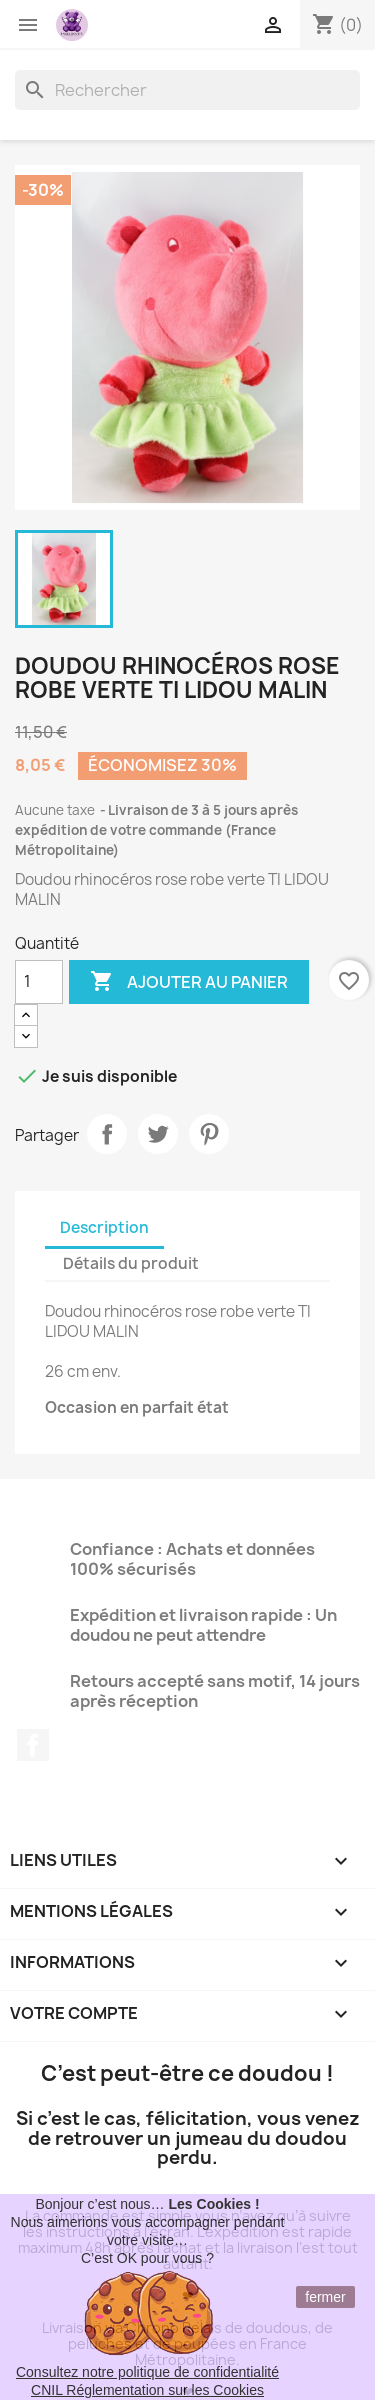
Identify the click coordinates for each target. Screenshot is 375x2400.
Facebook (33, 1745)
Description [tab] (104, 1227)
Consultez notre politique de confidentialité (147, 2372)
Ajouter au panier (189, 982)
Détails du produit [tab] (131, 1263)
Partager (107, 1134)
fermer (325, 2297)
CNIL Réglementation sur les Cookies (147, 2390)
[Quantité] (39, 982)
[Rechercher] (187, 90)
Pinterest (209, 1134)
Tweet (158, 1134)
